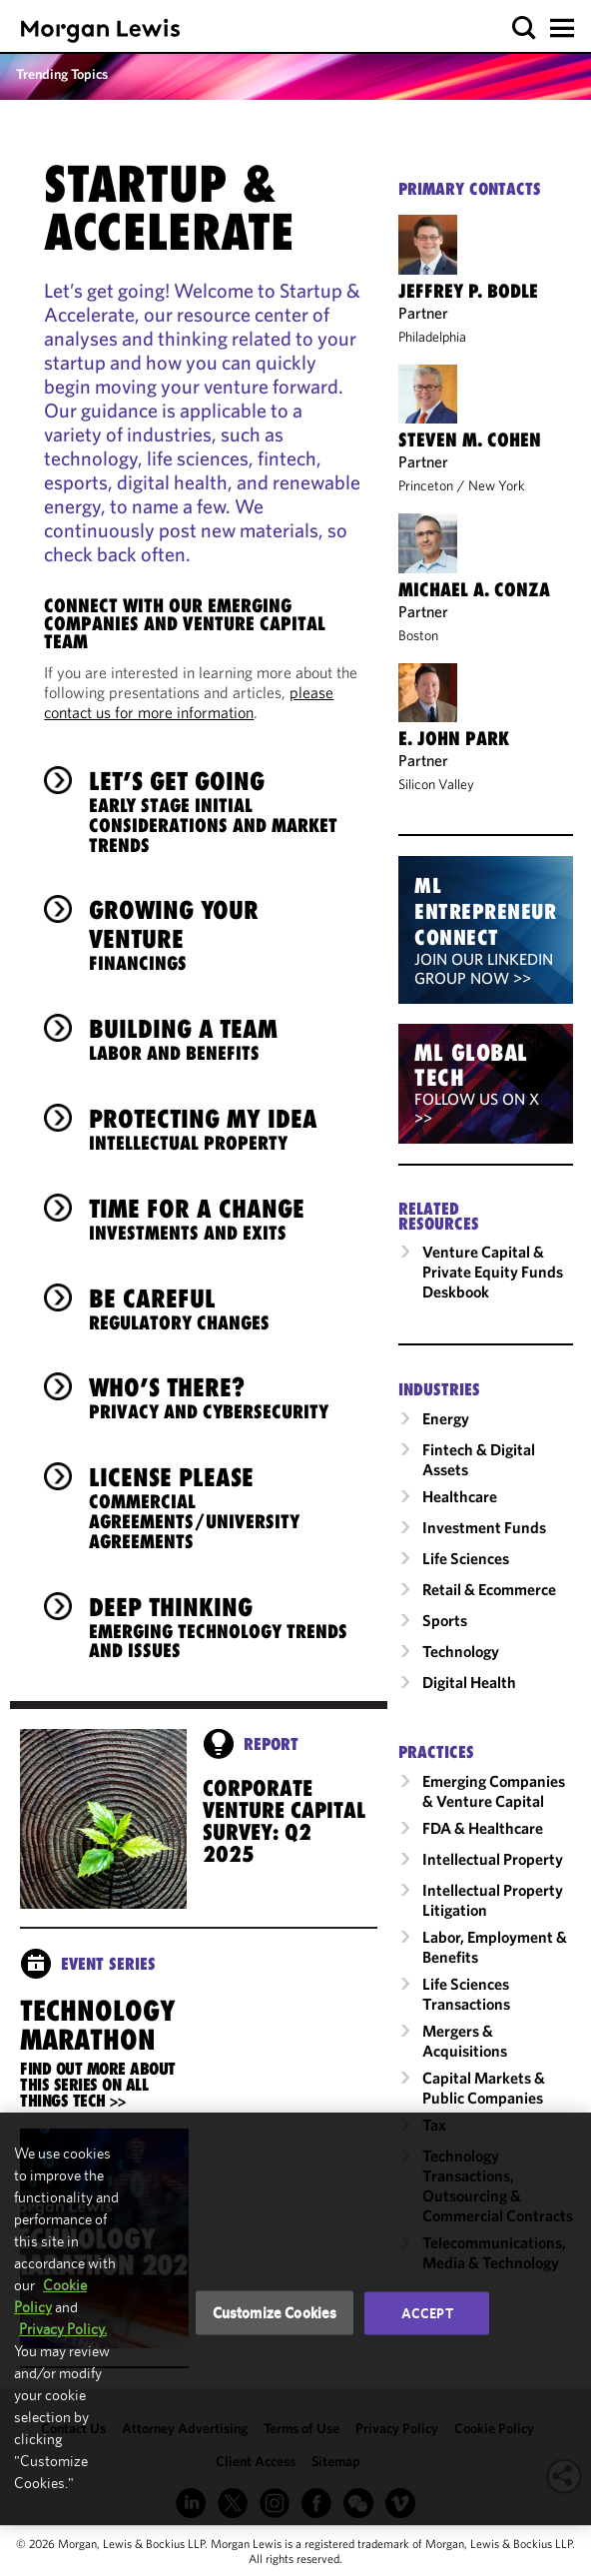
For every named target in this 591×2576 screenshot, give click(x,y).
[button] (524, 28)
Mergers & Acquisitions (464, 2041)
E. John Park (453, 738)
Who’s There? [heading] (208, 1397)
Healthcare (459, 1496)
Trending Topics (62, 74)
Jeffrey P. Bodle (468, 291)
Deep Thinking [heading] (222, 1627)
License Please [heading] (222, 1507)
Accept (427, 2313)
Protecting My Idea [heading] (203, 1129)
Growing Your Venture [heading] (222, 934)
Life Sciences (465, 1558)
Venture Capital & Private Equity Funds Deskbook (492, 1271)
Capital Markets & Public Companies (483, 2088)
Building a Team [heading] (183, 1039)
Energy (445, 1418)
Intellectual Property (492, 1859)
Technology (460, 1651)
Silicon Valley (436, 784)
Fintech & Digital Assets (478, 1459)
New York (496, 485)
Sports (444, 1620)
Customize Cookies (275, 2312)
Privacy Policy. (63, 2328)
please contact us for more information (188, 702)
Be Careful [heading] (179, 1308)
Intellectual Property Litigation (492, 1900)
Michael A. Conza (474, 589)
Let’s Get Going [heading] (222, 811)
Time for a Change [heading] (196, 1219)
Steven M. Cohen (469, 439)
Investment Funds (484, 1527)
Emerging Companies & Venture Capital (493, 1791)
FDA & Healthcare (482, 1828)
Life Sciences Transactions (466, 1994)
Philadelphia (432, 337)
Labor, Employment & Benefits (494, 1947)
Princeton (425, 485)
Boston (418, 635)
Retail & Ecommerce (489, 1589)
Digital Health (469, 1682)
